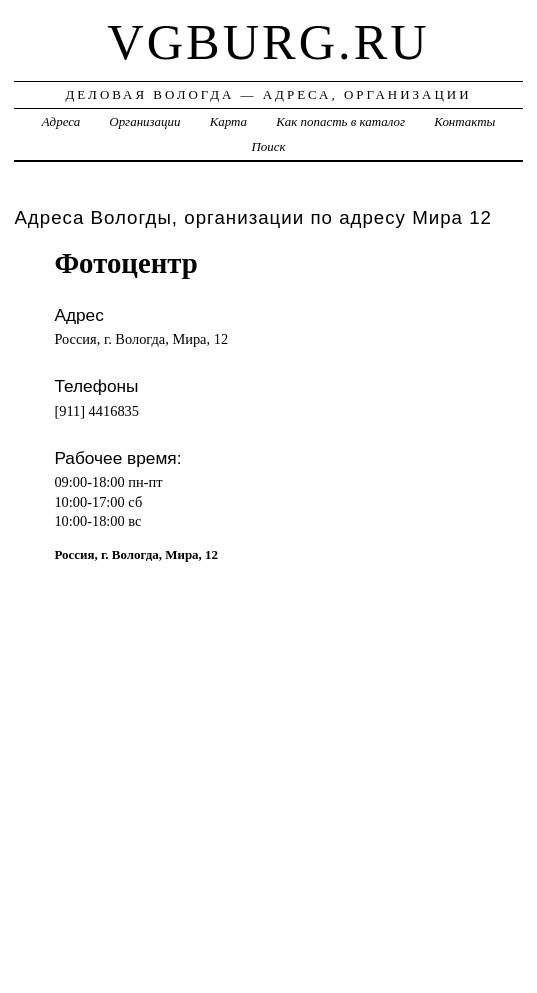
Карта (228, 121)
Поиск (268, 146)
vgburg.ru (268, 42)
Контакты (464, 121)
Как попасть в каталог (340, 121)
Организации (144, 121)
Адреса (61, 121)
